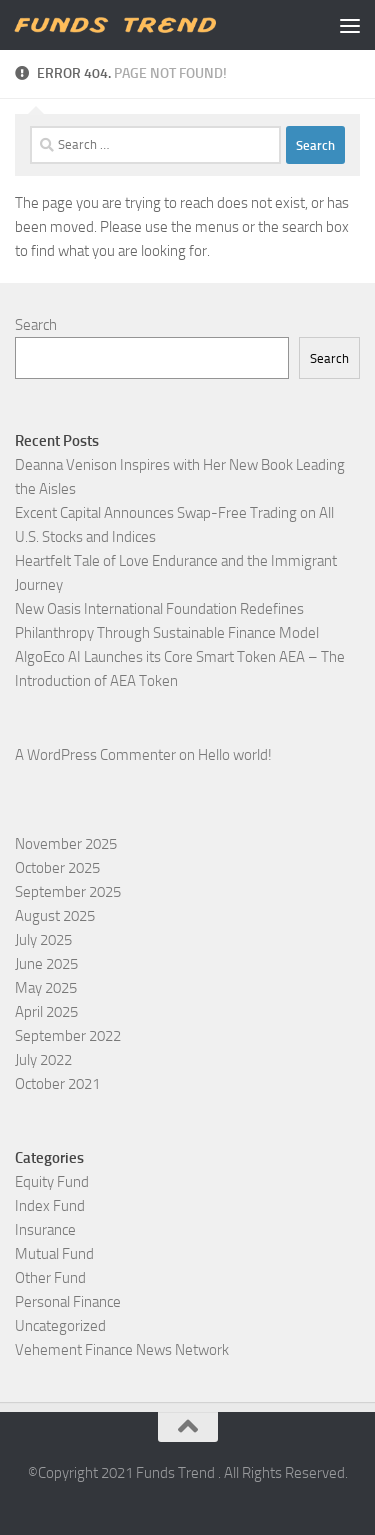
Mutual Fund (54, 1254)
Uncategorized (60, 1326)
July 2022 (43, 1060)
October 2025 (57, 868)
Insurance (45, 1230)
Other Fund (50, 1278)
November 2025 (66, 844)
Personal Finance (68, 1302)
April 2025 (46, 1012)
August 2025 (55, 916)
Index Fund (50, 1206)
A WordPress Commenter (95, 755)
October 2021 (57, 1084)
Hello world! (235, 755)
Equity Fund (52, 1182)
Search (36, 325)
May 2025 (46, 988)
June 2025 (46, 964)
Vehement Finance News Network (122, 1350)
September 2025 (68, 892)
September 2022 (68, 1036)
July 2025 (43, 940)
